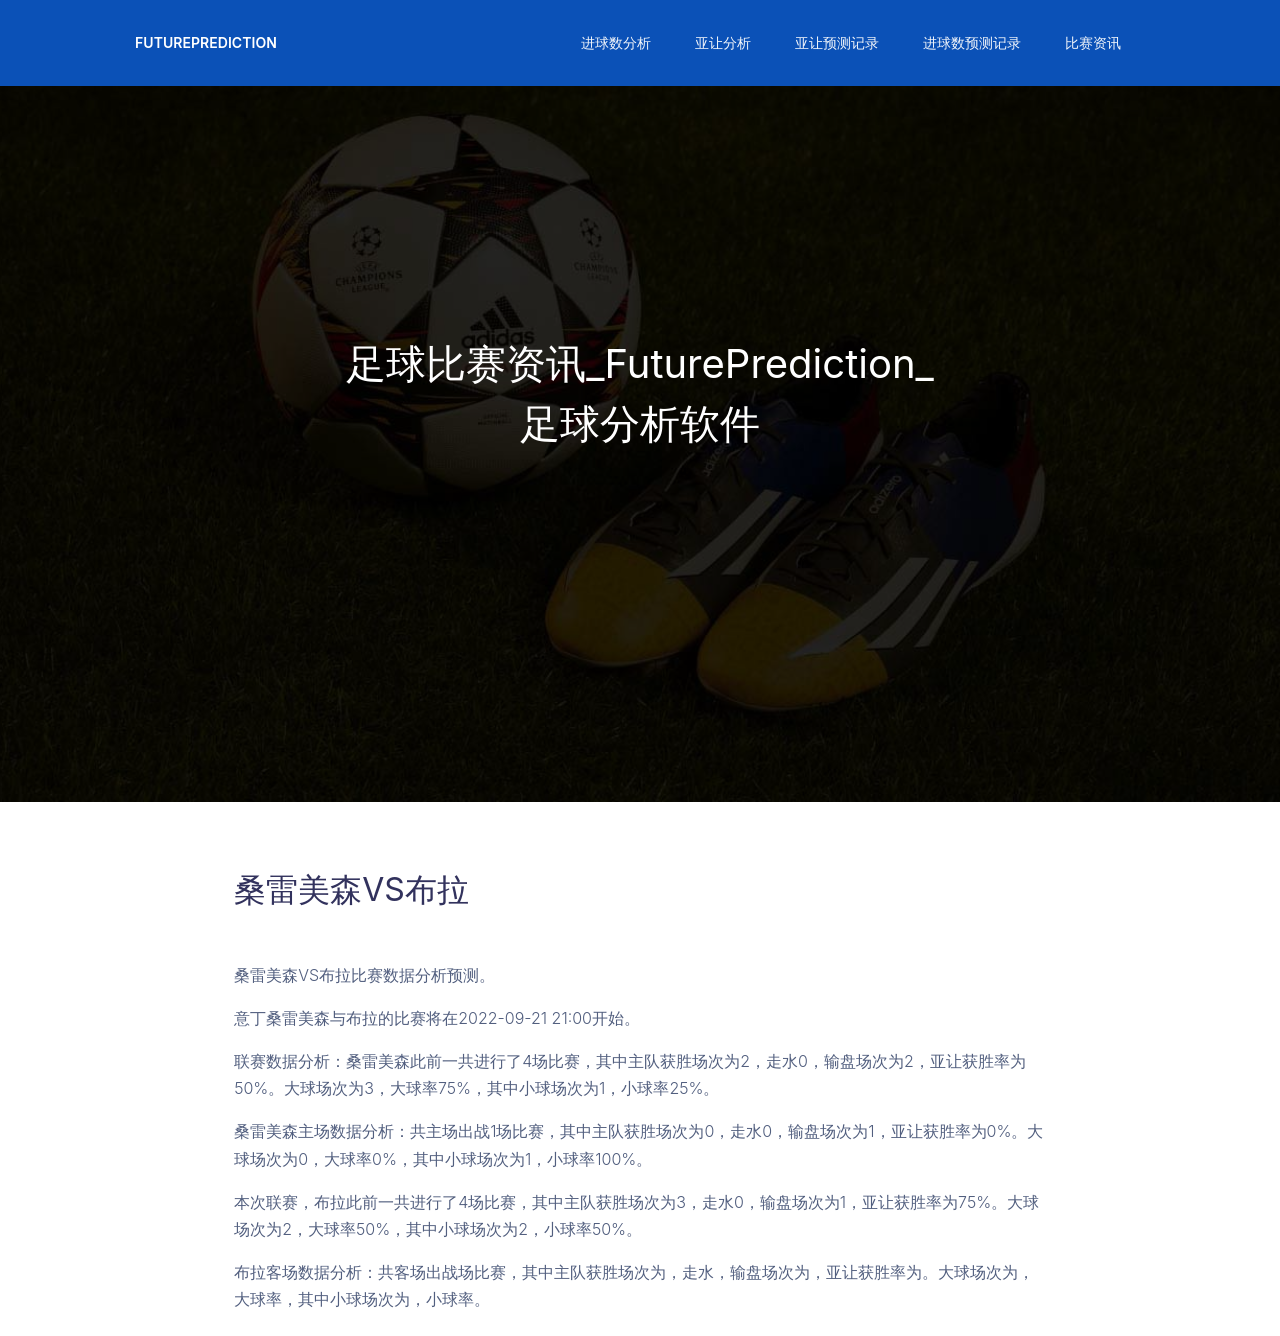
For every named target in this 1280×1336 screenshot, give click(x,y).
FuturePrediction (206, 42)
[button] (614, 43)
